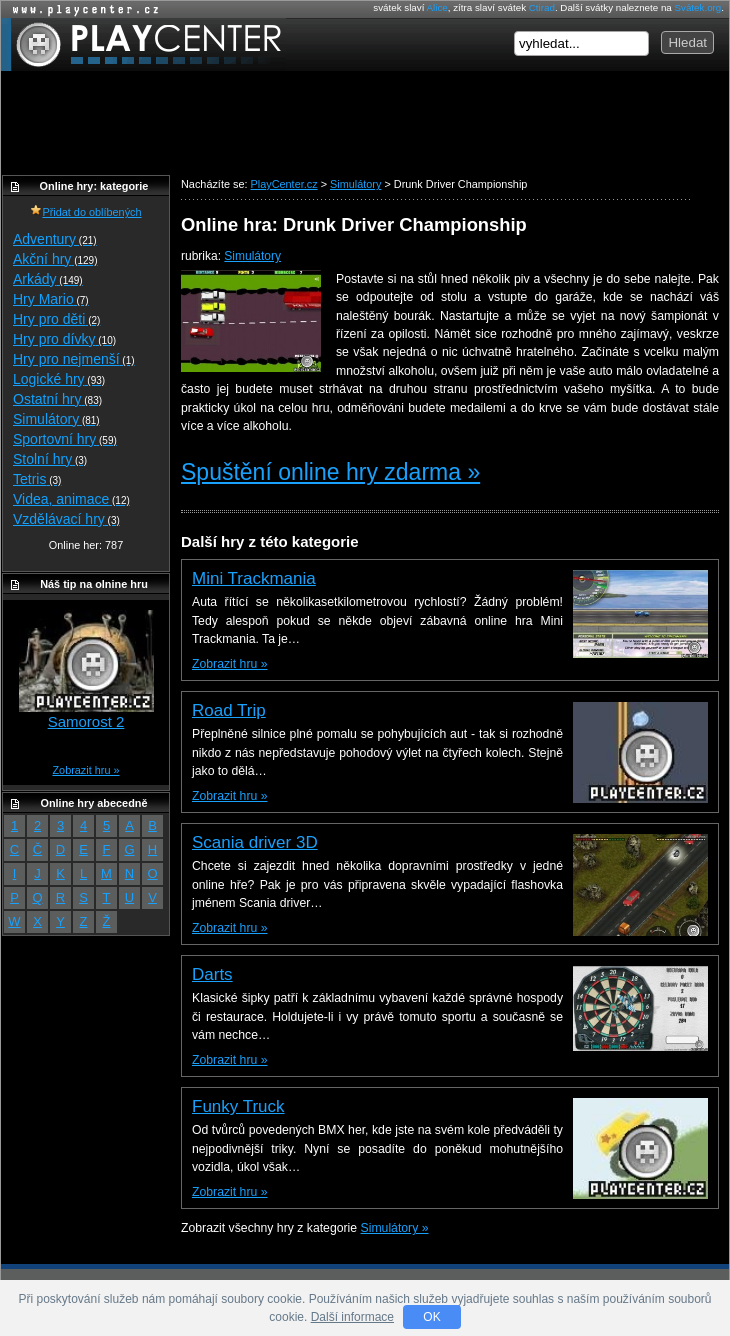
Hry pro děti (56, 319)
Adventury (55, 239)
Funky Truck (238, 1106)
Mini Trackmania (254, 578)
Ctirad (542, 7)
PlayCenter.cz (143, 44)
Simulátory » (395, 1228)
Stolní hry (50, 459)
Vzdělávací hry (66, 519)
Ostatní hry (57, 399)
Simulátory (252, 256)
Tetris (37, 479)
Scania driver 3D (255, 842)
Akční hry (55, 259)
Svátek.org (698, 7)
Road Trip (229, 710)
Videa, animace (71, 499)
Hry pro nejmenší (74, 359)
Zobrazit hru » (229, 664)
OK (431, 1317)
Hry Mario (51, 299)
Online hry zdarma (81, 9)
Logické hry (59, 379)
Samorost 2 (86, 721)
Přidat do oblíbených (85, 212)
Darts (212, 974)
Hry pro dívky (64, 339)
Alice (437, 7)
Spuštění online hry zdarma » (330, 472)
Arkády (48, 279)
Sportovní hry (65, 439)
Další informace (352, 1317)
